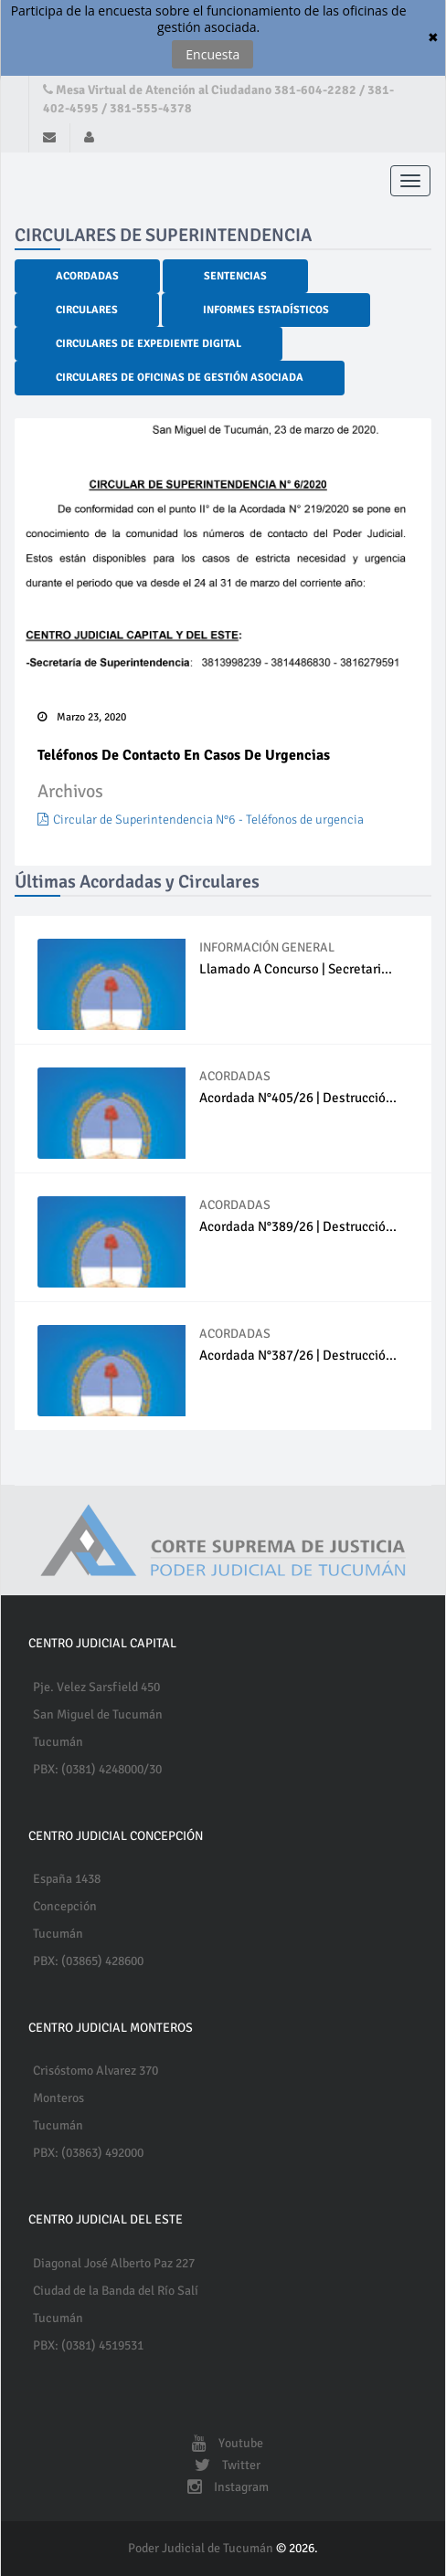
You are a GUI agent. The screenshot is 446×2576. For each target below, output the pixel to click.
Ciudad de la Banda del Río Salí (115, 2290)
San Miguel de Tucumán (98, 1714)
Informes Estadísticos (266, 310)
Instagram (223, 2487)
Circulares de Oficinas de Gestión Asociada (179, 377)
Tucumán (58, 1742)
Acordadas (87, 276)
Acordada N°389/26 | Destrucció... (298, 1226)
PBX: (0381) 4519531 (88, 2345)
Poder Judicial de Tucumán (202, 2548)
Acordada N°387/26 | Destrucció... (298, 1355)
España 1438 (67, 1879)
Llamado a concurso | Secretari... (295, 969)
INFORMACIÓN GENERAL (266, 947)
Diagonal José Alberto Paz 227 (114, 2263)
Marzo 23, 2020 (81, 717)
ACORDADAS (235, 1076)
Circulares (87, 310)
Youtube (223, 2443)
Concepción (65, 1906)
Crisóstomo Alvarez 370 (95, 2070)
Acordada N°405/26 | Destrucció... (298, 1097)
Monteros (58, 2098)
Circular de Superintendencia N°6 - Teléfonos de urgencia (200, 819)
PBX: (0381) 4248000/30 (97, 1769)
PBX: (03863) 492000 (88, 2153)
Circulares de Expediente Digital (148, 344)
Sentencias (235, 276)
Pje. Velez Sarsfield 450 (96, 1687)
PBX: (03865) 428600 (88, 1961)
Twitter (223, 2465)
